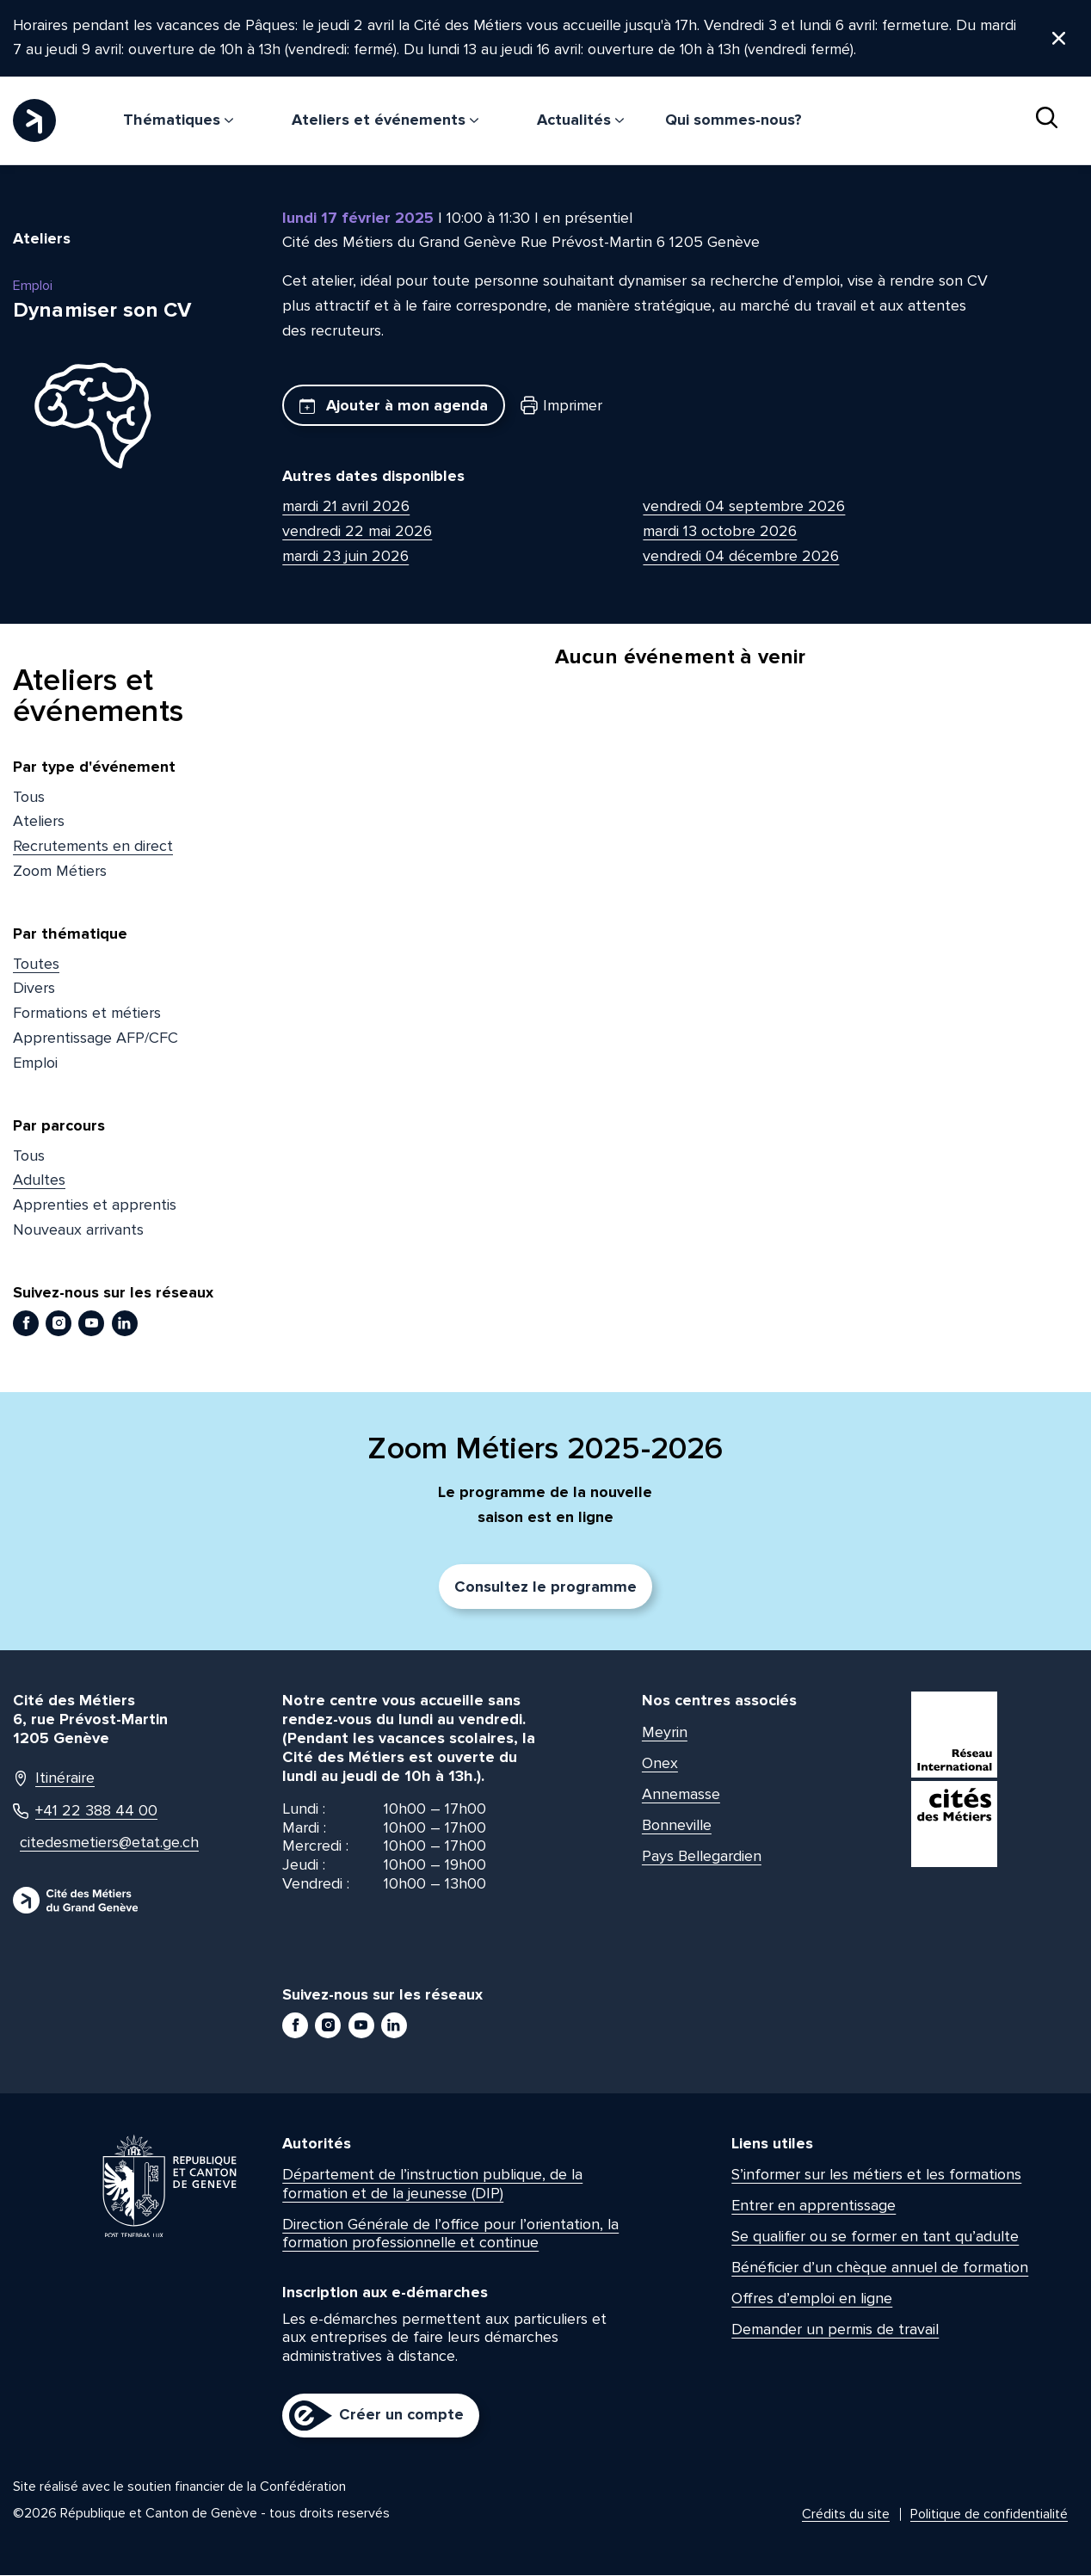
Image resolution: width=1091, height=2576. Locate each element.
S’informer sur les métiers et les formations (876, 2175)
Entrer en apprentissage (813, 2206)
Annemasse (681, 1794)
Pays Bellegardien (701, 1856)
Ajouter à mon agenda (393, 406)
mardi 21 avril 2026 (346, 506)
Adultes (39, 1180)
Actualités (580, 120)
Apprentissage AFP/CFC (95, 1038)
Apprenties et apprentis (94, 1205)
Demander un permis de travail (835, 2329)
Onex (660, 1763)
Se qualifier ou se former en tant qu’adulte (875, 2237)
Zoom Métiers (60, 871)
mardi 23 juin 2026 (345, 556)
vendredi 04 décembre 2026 (741, 556)
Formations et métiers (87, 1013)
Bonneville (677, 1825)
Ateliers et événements (385, 120)
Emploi (35, 1063)
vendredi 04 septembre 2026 (744, 506)
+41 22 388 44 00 (85, 1812)
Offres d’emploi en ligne (811, 2298)
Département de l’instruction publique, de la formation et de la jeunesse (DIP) (432, 2184)
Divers (34, 988)
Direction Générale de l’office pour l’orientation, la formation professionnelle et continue (450, 2234)
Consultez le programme (545, 1587)
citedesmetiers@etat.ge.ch (100, 1843)
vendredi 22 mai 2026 (357, 531)
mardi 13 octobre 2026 (720, 531)
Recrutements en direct (93, 846)
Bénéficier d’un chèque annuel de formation (879, 2268)
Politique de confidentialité (989, 2515)
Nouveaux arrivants (78, 1230)
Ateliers (39, 821)
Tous (29, 797)
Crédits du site (846, 2515)
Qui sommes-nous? (733, 120)
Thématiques (178, 120)
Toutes (36, 964)
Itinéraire (54, 1779)
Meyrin (664, 1732)
